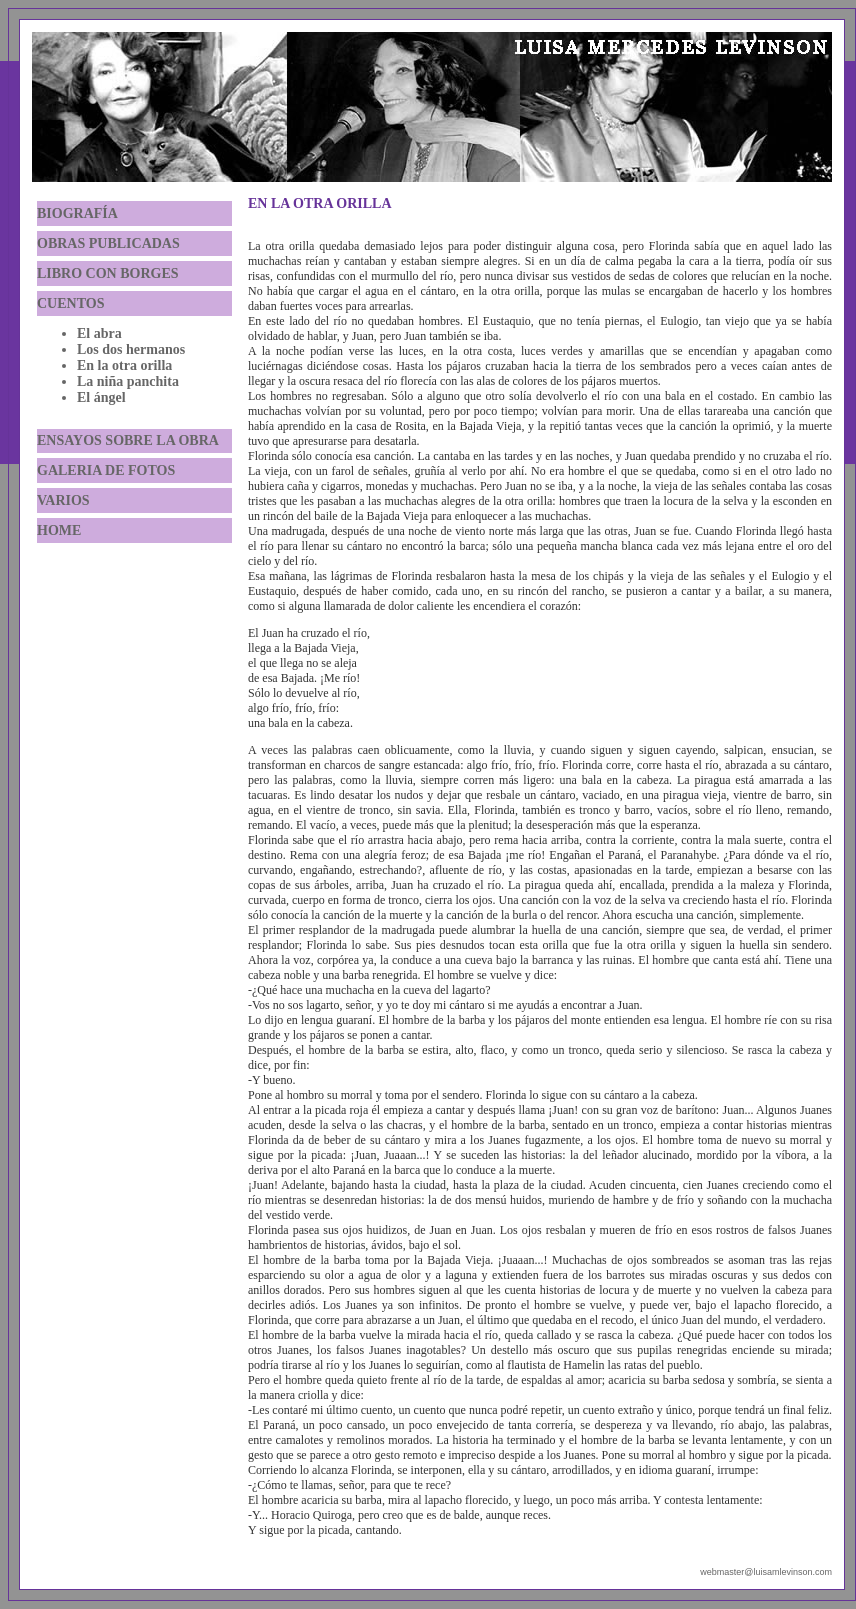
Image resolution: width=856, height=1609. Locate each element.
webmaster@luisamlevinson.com (766, 1572)
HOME (59, 530)
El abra (99, 333)
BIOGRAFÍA (77, 213)
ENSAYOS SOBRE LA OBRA (128, 440)
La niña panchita (128, 381)
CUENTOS (70, 303)
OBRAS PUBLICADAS (108, 243)
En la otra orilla (124, 365)
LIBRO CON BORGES (108, 273)
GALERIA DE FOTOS (106, 470)
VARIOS (63, 500)
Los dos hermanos (131, 349)
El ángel (101, 397)
